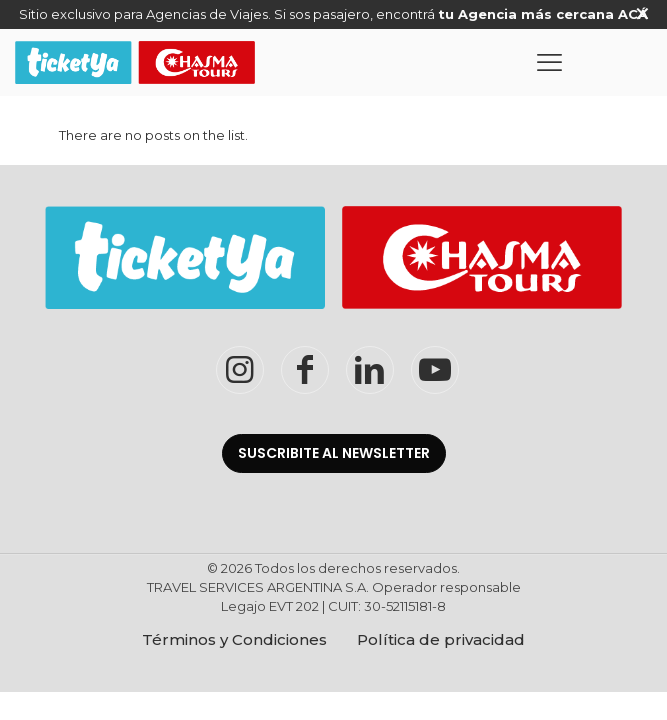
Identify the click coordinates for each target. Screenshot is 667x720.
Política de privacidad (441, 639)
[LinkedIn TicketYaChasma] (370, 370)
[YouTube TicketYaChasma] (435, 370)
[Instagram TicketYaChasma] (240, 370)
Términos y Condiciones (234, 639)
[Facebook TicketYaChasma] (305, 370)
